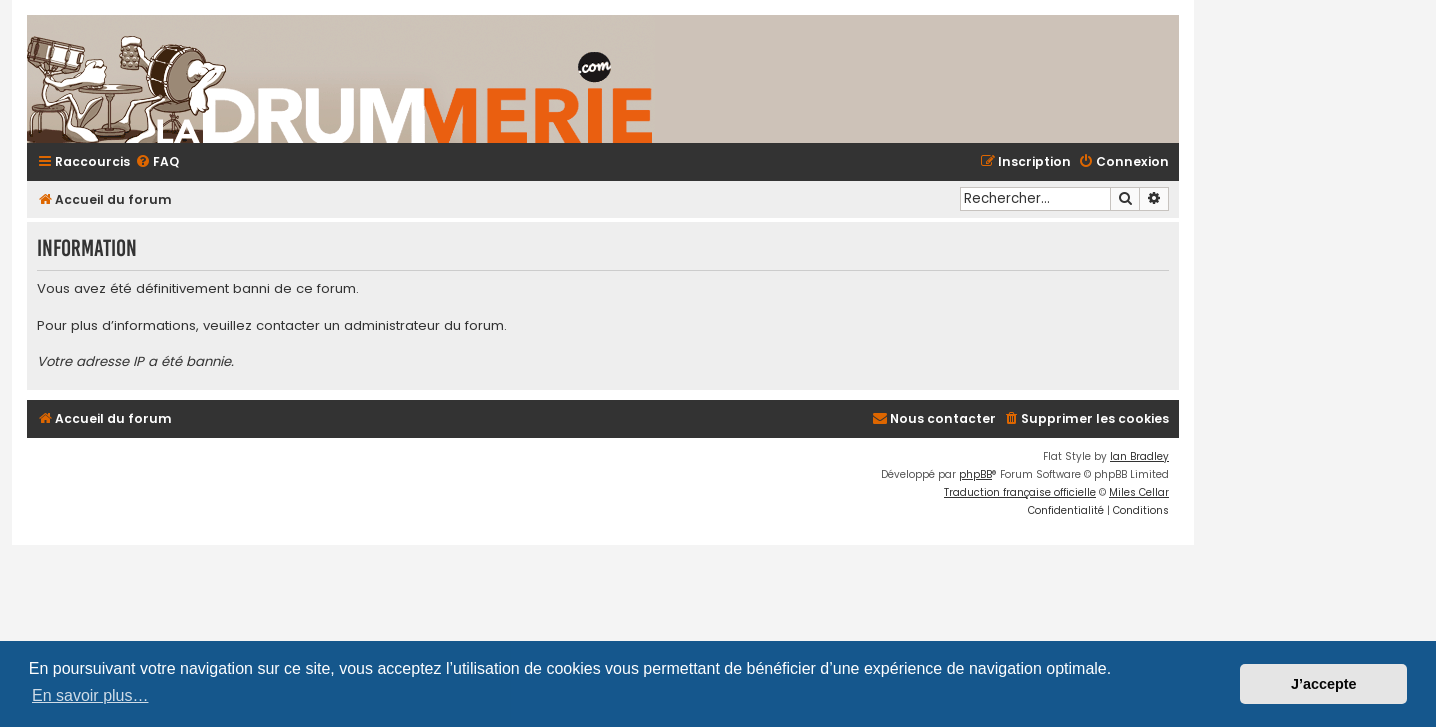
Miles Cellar (1139, 492)
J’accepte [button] (1324, 684)
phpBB (975, 474)
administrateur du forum (424, 326)
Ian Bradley (1139, 456)
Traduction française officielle (1020, 492)
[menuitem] (157, 162)
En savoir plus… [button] (90, 695)
